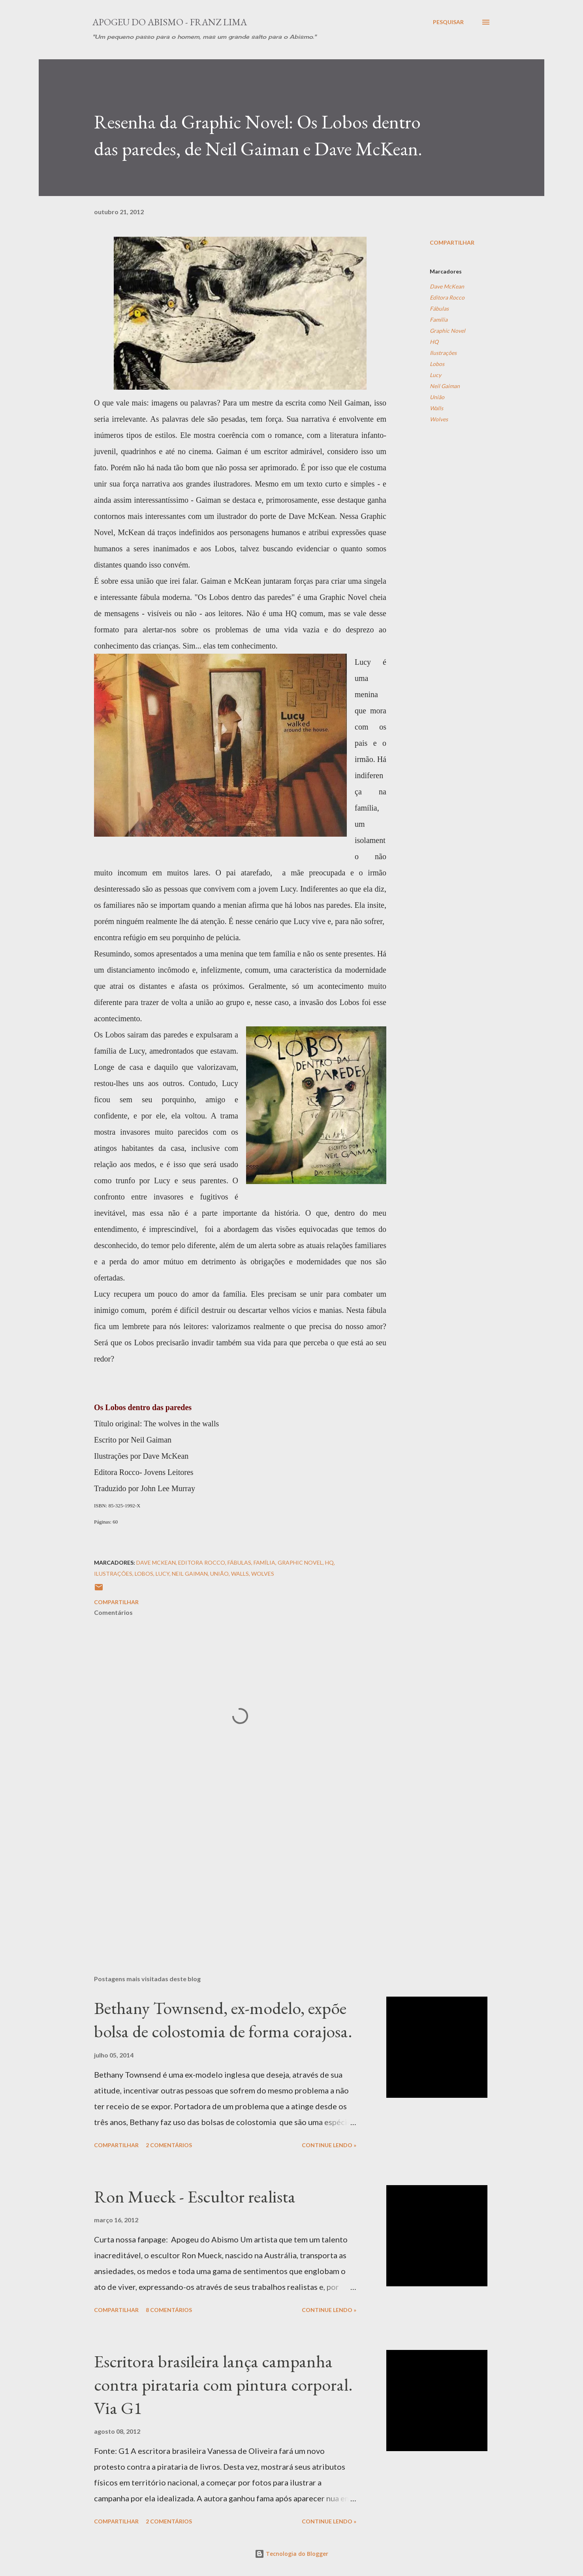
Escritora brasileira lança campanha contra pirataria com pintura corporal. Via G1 (223, 2384)
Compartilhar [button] (452, 242)
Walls (436, 408)
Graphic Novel (447, 330)
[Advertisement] (227, 1876)
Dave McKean (447, 286)
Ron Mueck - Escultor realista (194, 2196)
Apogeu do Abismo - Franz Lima (169, 22)
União (437, 397)
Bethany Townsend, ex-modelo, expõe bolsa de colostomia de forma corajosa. (223, 2019)
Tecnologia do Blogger (291, 2553)
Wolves (439, 419)
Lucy (435, 375)
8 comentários (169, 2309)
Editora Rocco (447, 297)
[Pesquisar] (448, 22)
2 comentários (169, 2145)
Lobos (437, 363)
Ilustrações (443, 352)
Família (439, 319)
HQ (434, 341)
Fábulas (439, 308)
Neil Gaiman (445, 386)
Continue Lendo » (329, 2145)
